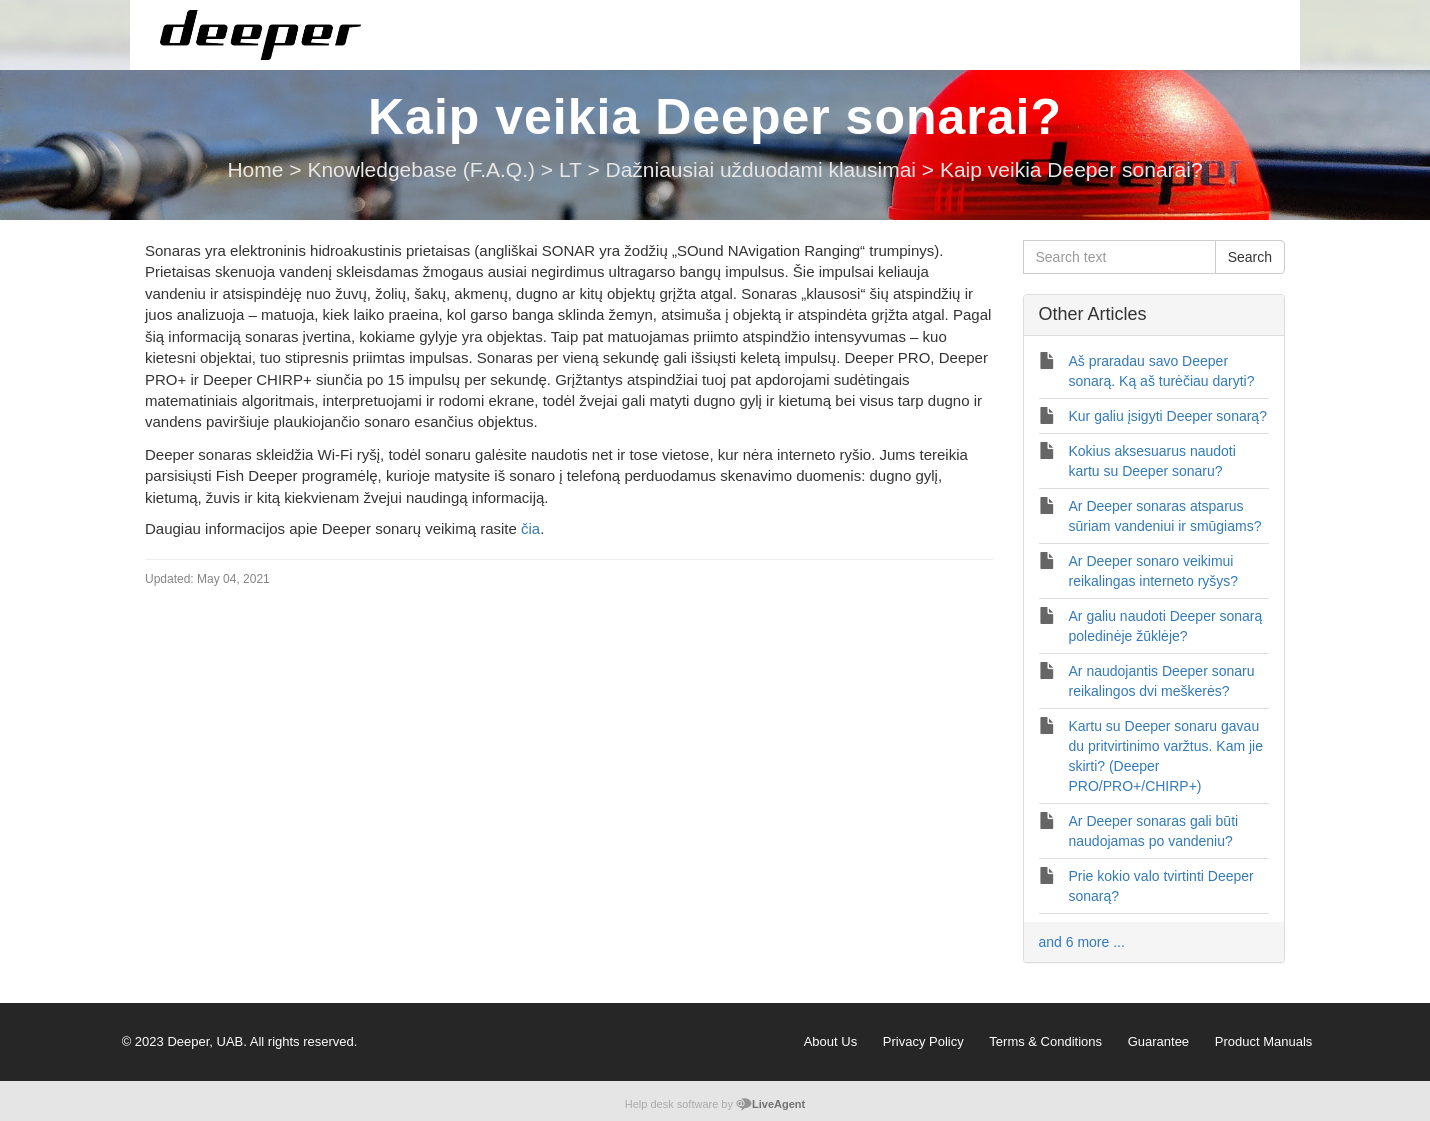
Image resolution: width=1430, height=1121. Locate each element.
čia (530, 528)
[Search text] (1119, 257)
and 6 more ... (1082, 942)
